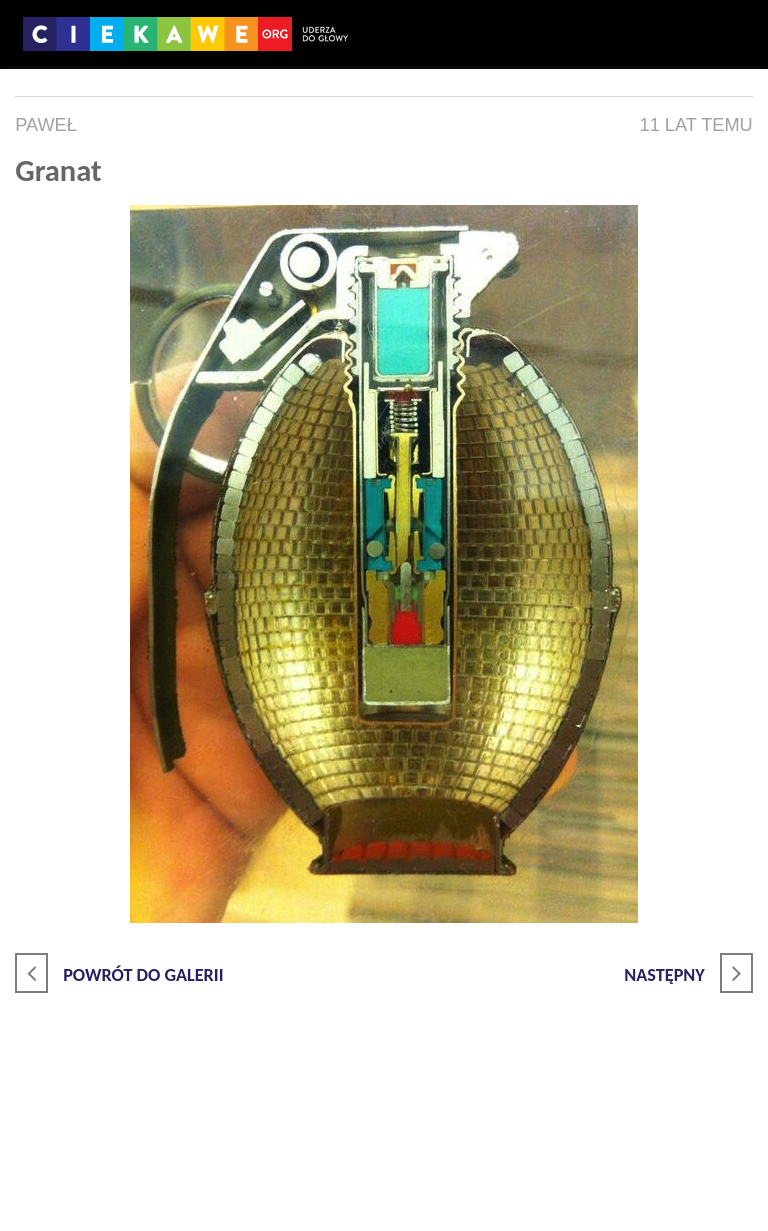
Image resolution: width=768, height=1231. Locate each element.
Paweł (46, 125)
